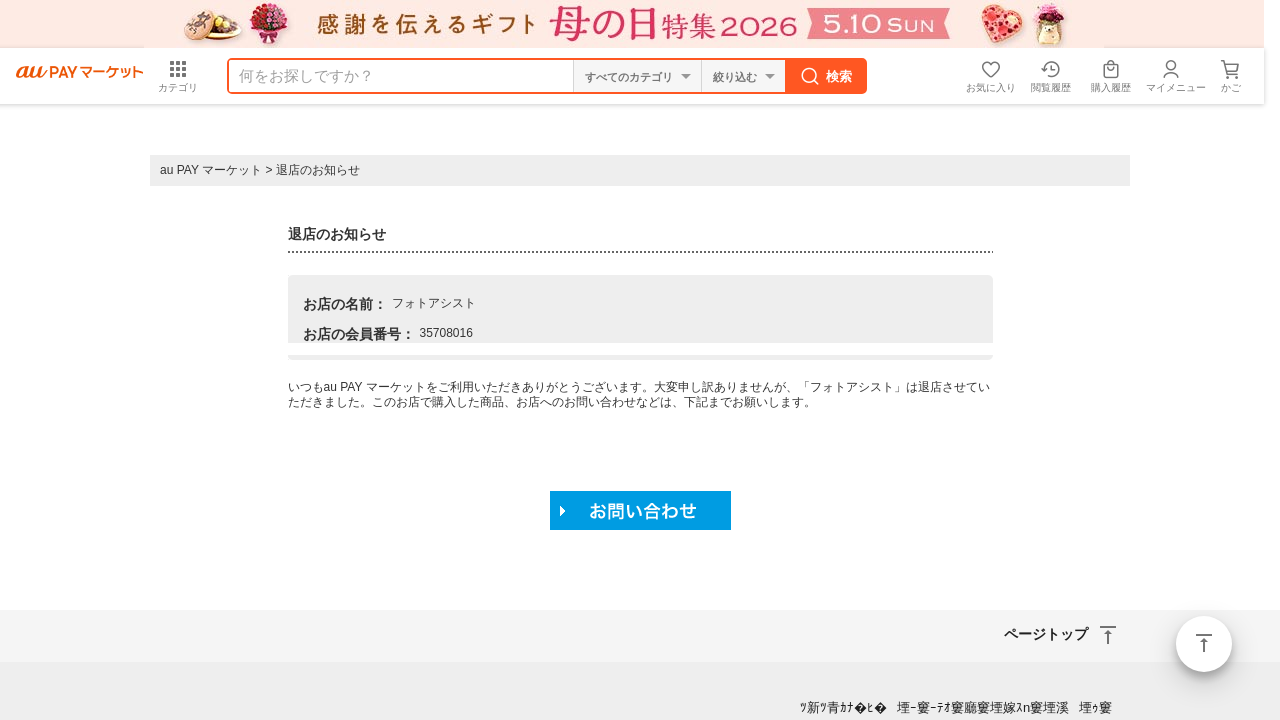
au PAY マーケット (211, 170)
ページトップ (1204, 644)
